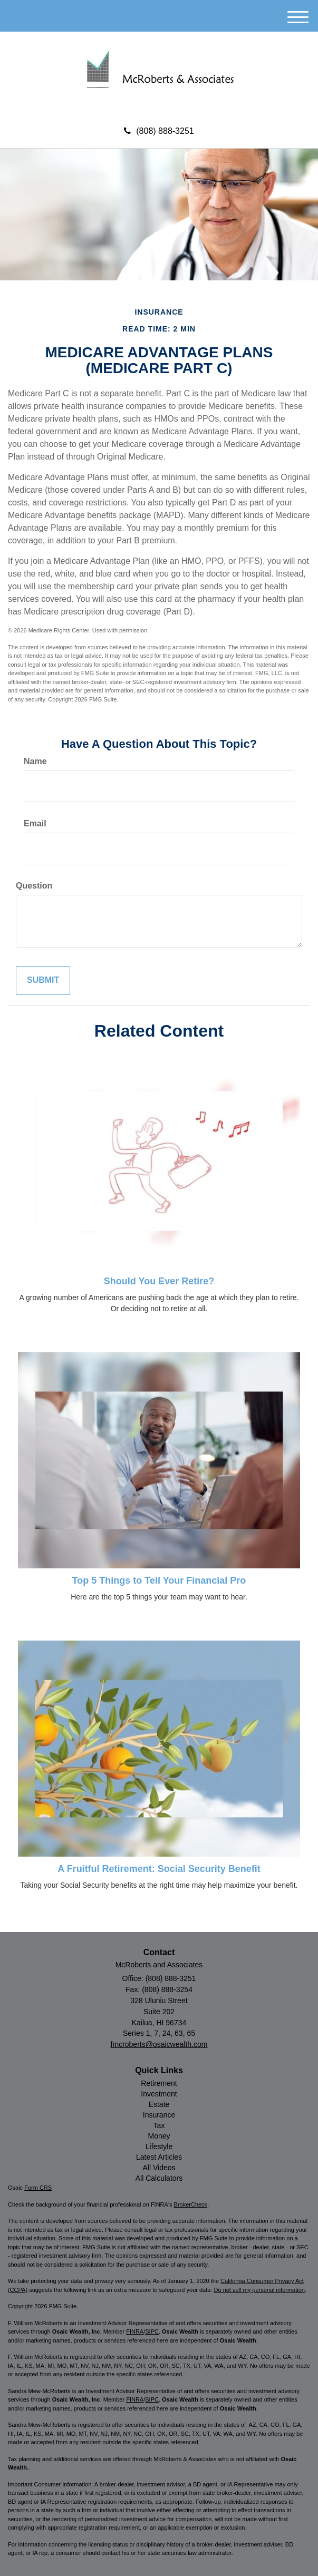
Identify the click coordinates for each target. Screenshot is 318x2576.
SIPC (152, 2331)
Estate (159, 2104)
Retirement (159, 2083)
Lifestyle (159, 2146)
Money (159, 2136)
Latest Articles (159, 2157)
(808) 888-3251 (159, 130)
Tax (159, 2125)
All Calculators (159, 2178)
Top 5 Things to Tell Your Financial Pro (159, 1580)
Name (35, 761)
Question (34, 885)
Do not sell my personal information (259, 2290)
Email (35, 823)
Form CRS (38, 2187)
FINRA (134, 2331)
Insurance (159, 2115)
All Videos (158, 2167)
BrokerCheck (191, 2204)
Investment (159, 2094)
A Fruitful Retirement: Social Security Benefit (158, 1868)
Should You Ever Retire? (159, 1281)
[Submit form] (43, 980)
